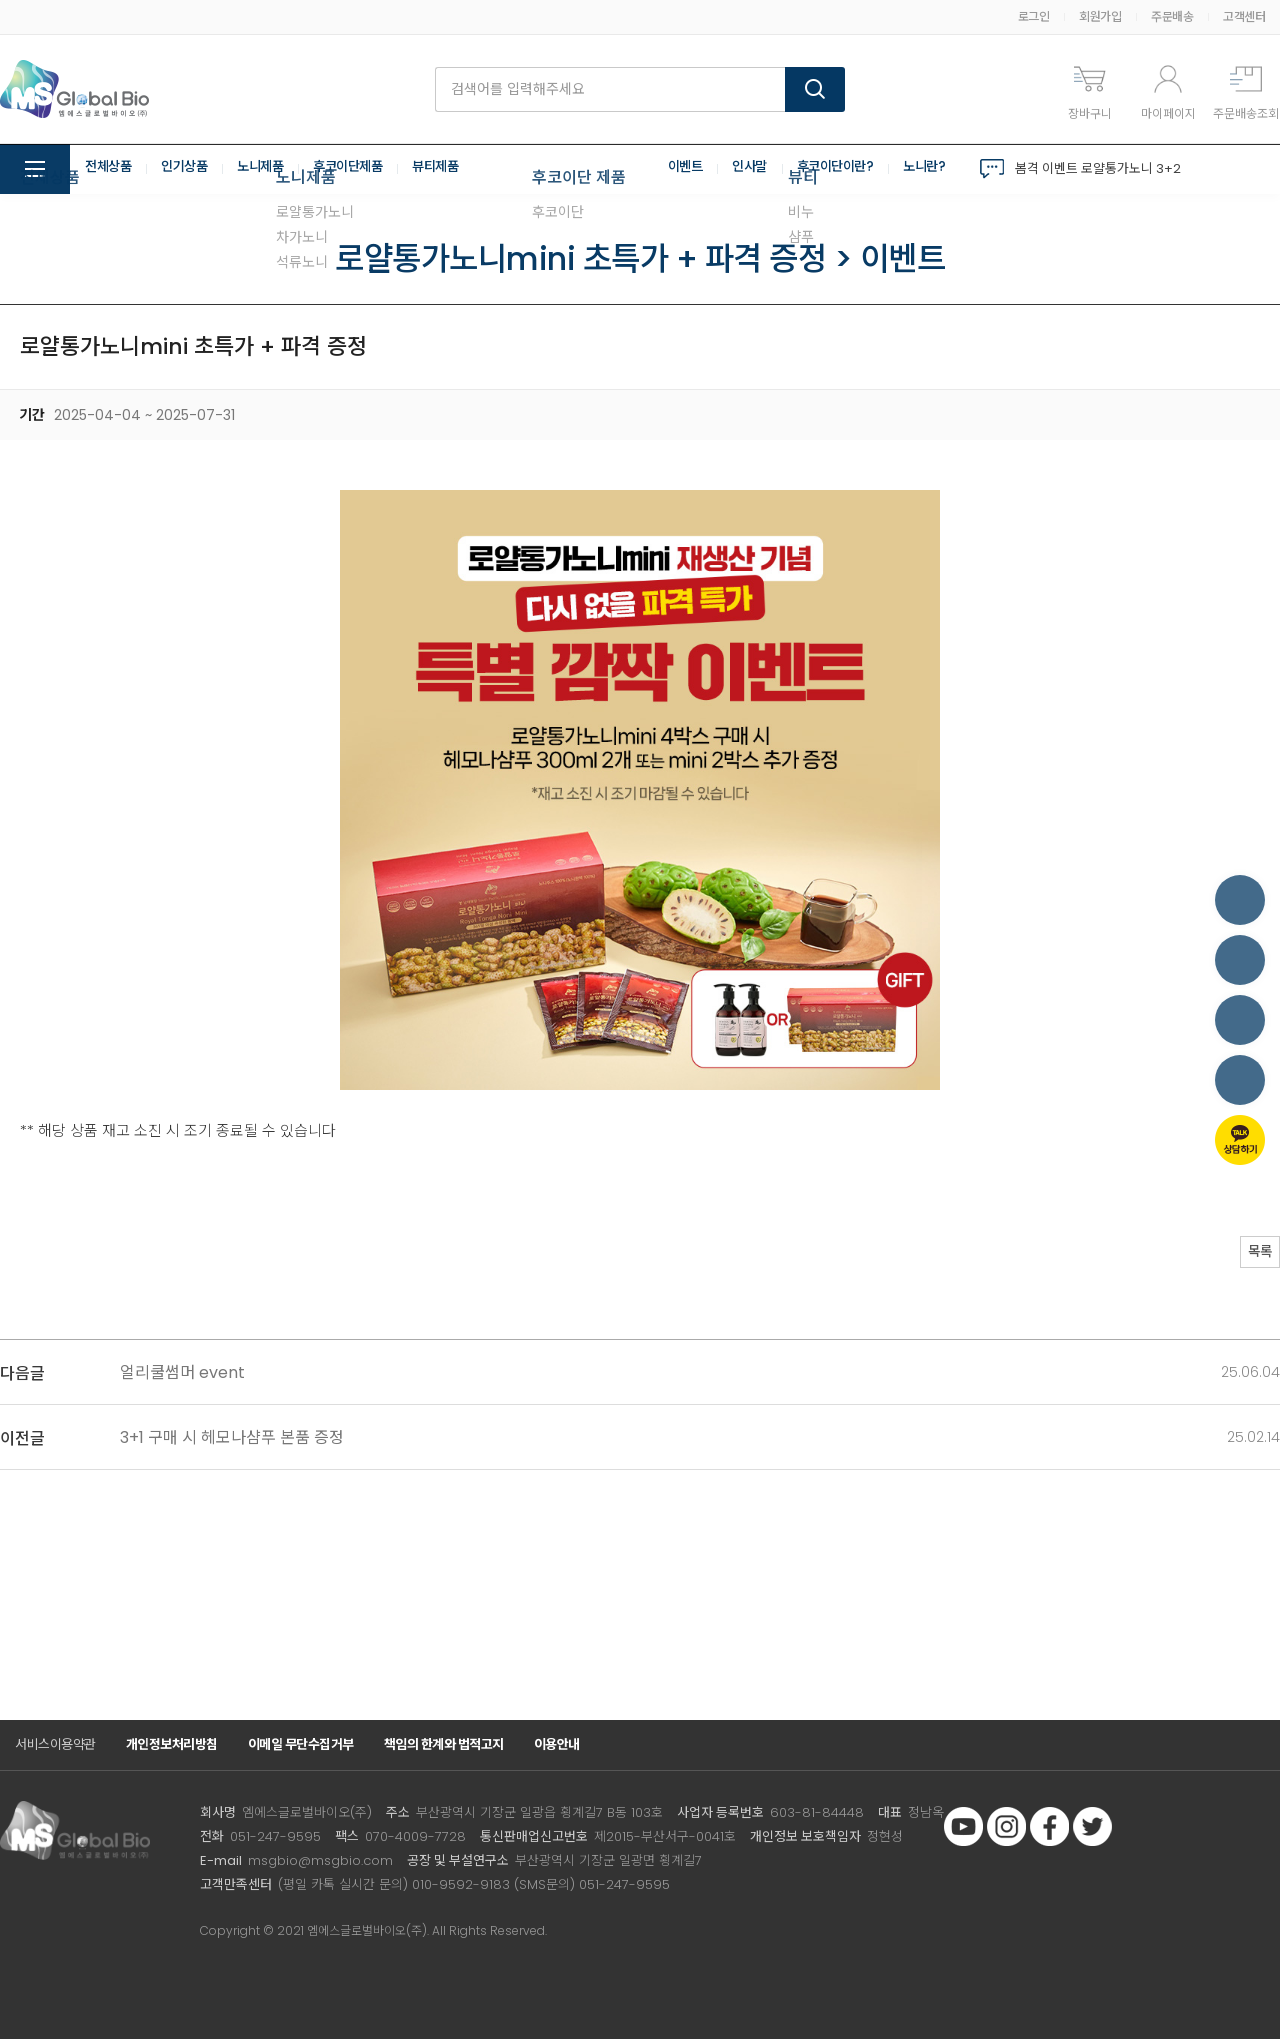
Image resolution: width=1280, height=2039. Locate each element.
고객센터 (1244, 16)
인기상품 (190, 169)
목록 (1250, 1254)
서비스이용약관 (55, 1744)
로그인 (1034, 16)
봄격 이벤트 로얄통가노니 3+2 (1098, 168)
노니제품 (270, 169)
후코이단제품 (362, 169)
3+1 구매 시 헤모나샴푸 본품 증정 (232, 1437)
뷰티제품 (455, 169)
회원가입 (1100, 16)
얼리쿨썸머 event (182, 1372)
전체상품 (110, 169)
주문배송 (1172, 16)
